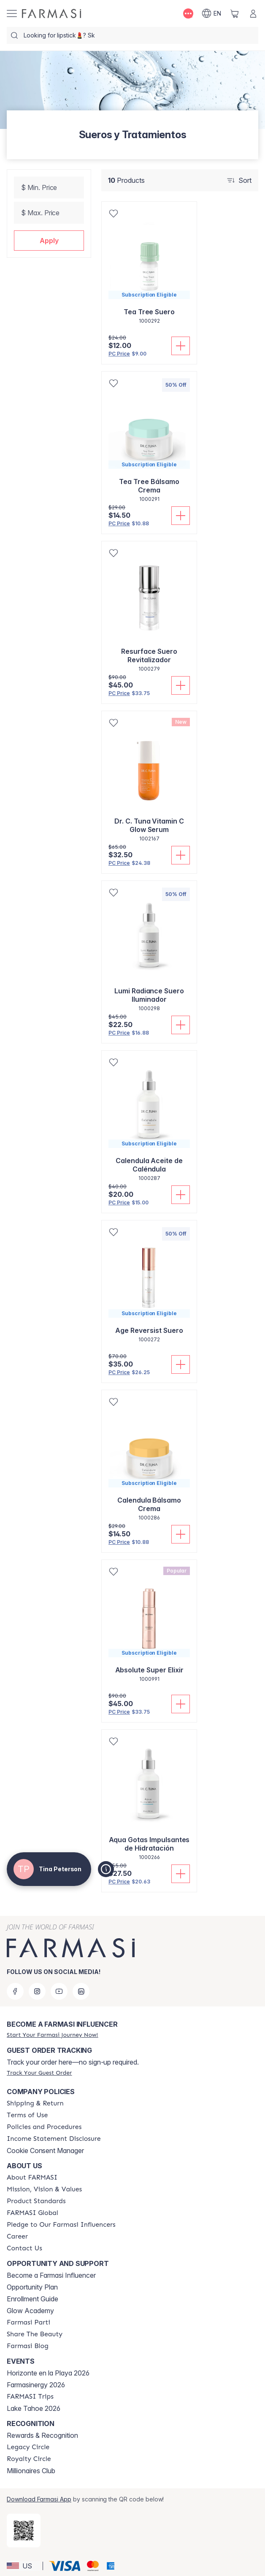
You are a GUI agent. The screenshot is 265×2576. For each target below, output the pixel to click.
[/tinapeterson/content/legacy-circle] (28, 2447)
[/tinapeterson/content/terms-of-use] (27, 2115)
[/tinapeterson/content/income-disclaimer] (54, 2139)
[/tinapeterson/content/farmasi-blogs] (28, 2346)
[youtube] (59, 1991)
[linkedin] (81, 1991)
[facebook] (15, 1991)
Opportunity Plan (32, 2287)
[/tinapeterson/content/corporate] (32, 2213)
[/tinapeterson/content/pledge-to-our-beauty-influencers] (61, 2224)
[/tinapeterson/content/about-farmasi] (32, 2177)
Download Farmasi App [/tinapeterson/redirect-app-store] (39, 2499)
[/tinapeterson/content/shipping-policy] (35, 2103)
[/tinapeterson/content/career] (17, 2236)
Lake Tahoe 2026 (33, 2408)
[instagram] (37, 1991)
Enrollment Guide (32, 2299)
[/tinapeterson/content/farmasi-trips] (30, 2396)
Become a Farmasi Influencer (51, 2275)
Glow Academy (30, 2310)
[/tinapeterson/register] (52, 2034)
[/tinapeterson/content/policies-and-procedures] (44, 2127)
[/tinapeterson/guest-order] (39, 2072)
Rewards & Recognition (42, 2435)
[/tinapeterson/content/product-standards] (36, 2201)
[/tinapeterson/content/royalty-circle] (29, 2459)
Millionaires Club (31, 2470)
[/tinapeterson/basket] (235, 13)
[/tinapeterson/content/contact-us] (24, 2248)
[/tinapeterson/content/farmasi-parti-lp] (28, 2322)
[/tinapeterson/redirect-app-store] (24, 2530)
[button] (49, 240)
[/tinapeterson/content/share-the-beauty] (34, 2334)
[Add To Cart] (180, 346)
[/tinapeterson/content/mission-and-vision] (44, 2189)
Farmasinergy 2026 (36, 2385)
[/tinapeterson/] (51, 13)
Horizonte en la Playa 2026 (48, 2373)
